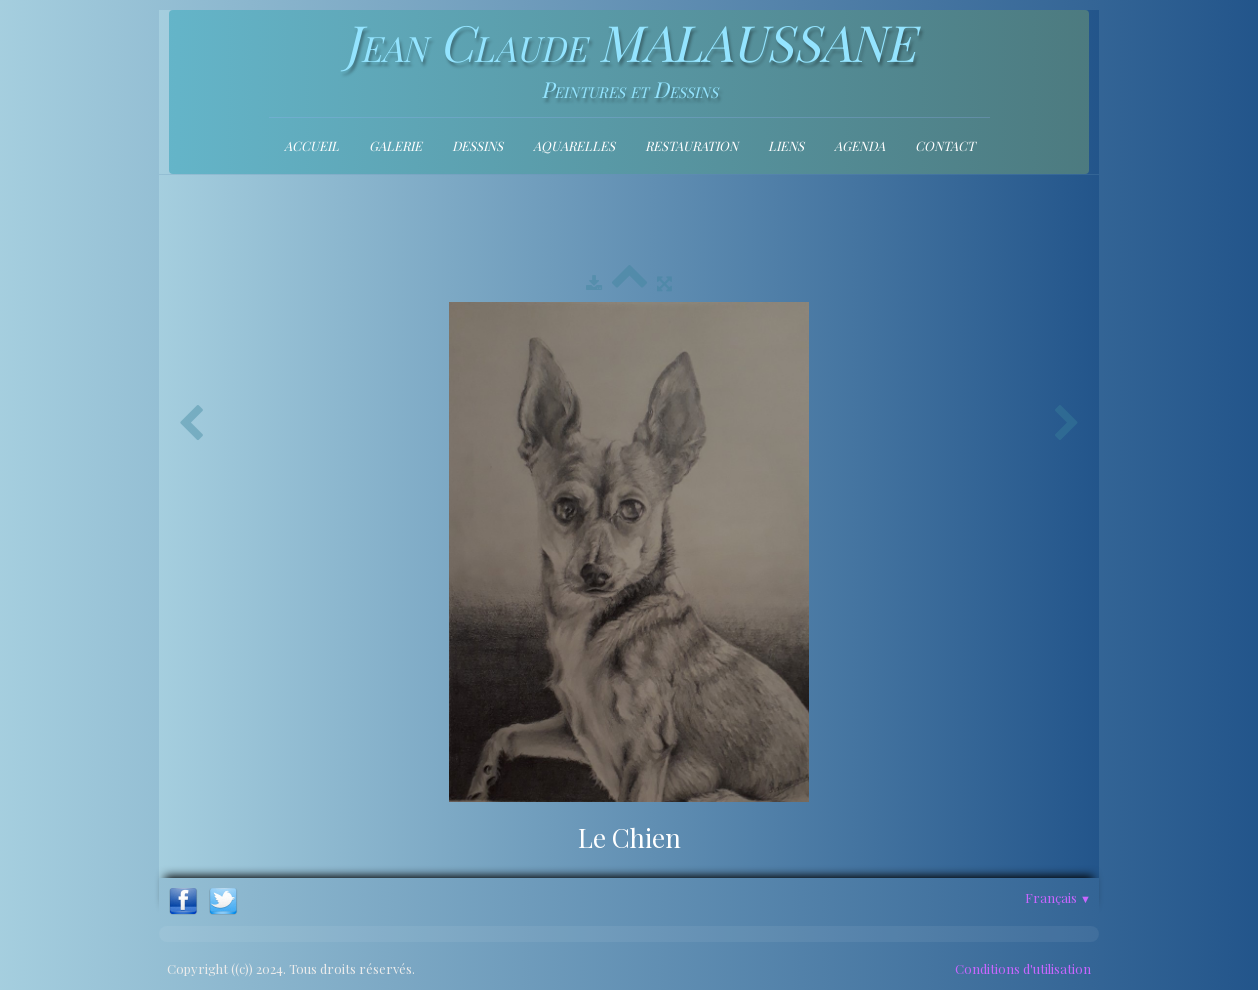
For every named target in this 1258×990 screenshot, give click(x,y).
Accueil (311, 145)
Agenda (859, 145)
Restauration (691, 145)
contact (945, 145)
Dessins (477, 145)
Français (1058, 897)
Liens (786, 145)
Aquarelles (574, 145)
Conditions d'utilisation (1023, 968)
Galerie (395, 145)
